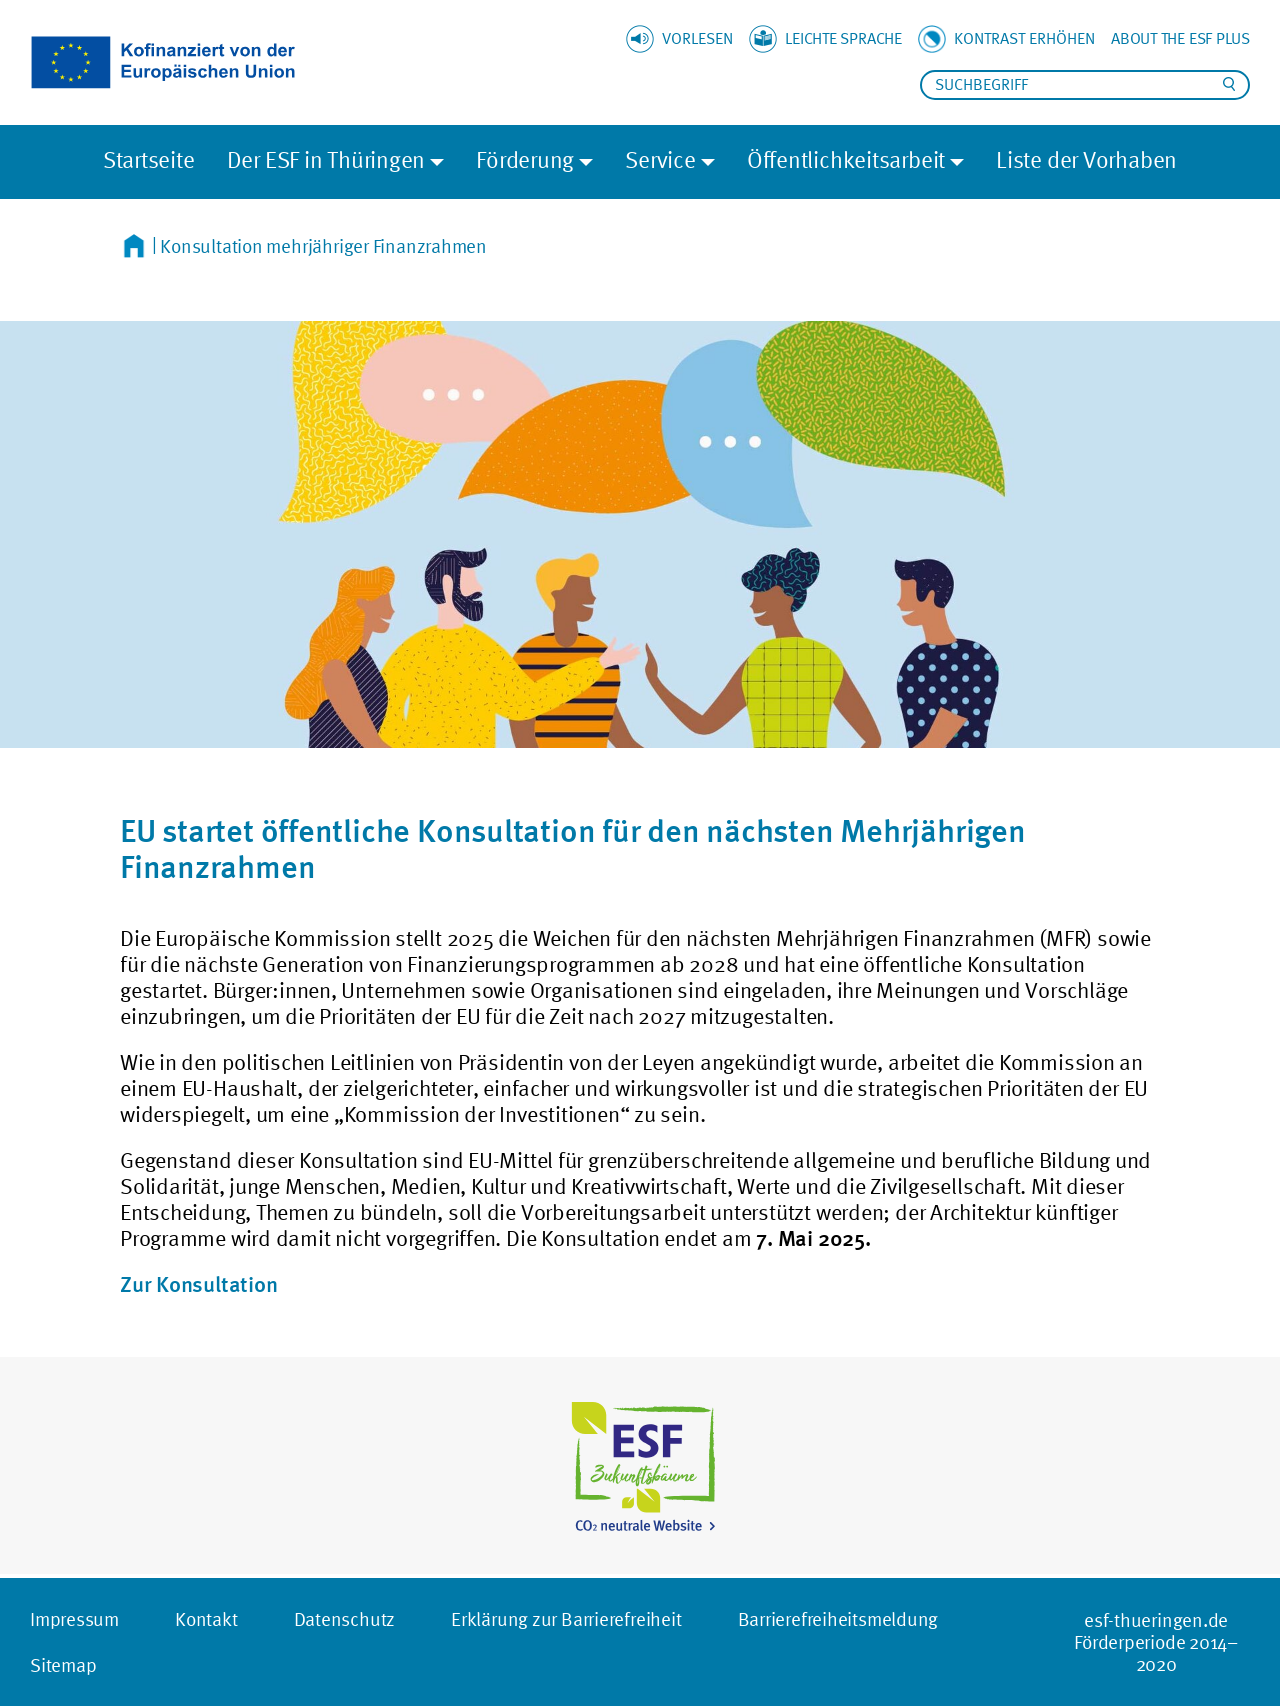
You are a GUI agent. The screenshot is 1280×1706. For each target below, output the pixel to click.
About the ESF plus (1180, 38)
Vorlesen (697, 38)
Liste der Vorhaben (1086, 159)
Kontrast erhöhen (1024, 38)
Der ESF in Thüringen (326, 159)
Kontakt (206, 1619)
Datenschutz (345, 1619)
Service (660, 159)
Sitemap (63, 1665)
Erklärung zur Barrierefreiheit (566, 1619)
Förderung (525, 159)
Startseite (149, 159)
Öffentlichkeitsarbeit (846, 159)
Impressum (74, 1619)
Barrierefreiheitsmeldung (838, 1619)
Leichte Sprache (843, 38)
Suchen (1229, 84)
